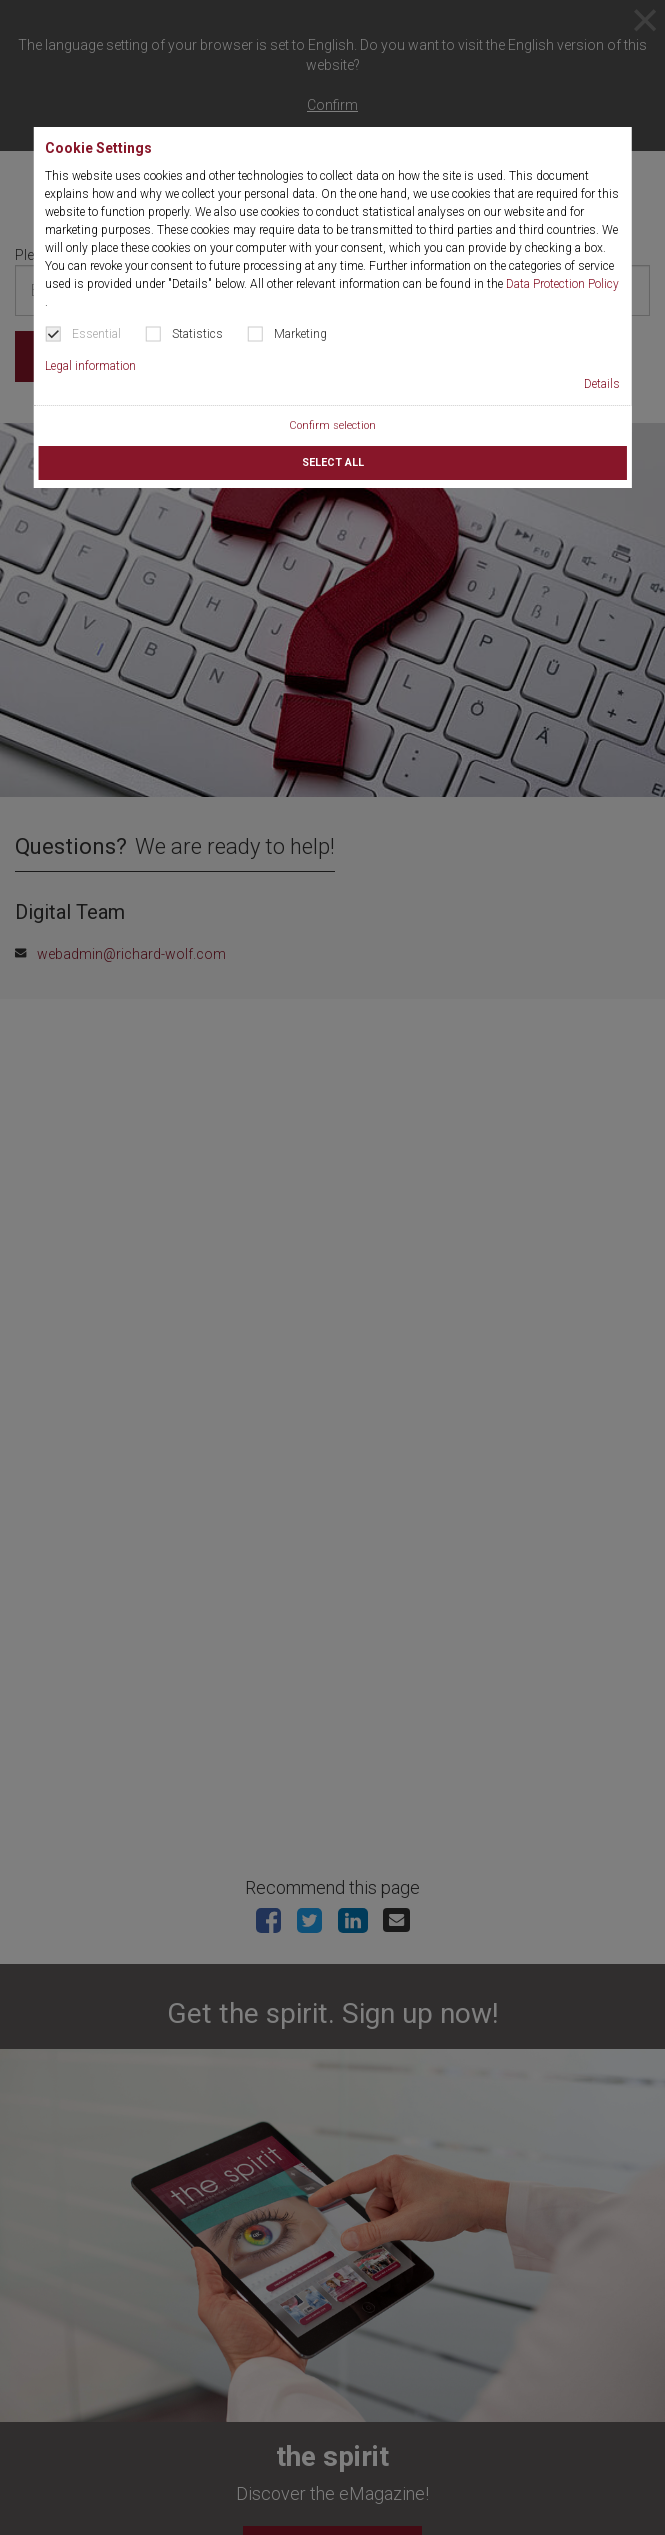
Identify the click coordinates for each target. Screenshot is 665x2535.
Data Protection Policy (562, 284)
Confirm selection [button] (332, 425)
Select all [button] (333, 462)
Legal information (90, 366)
